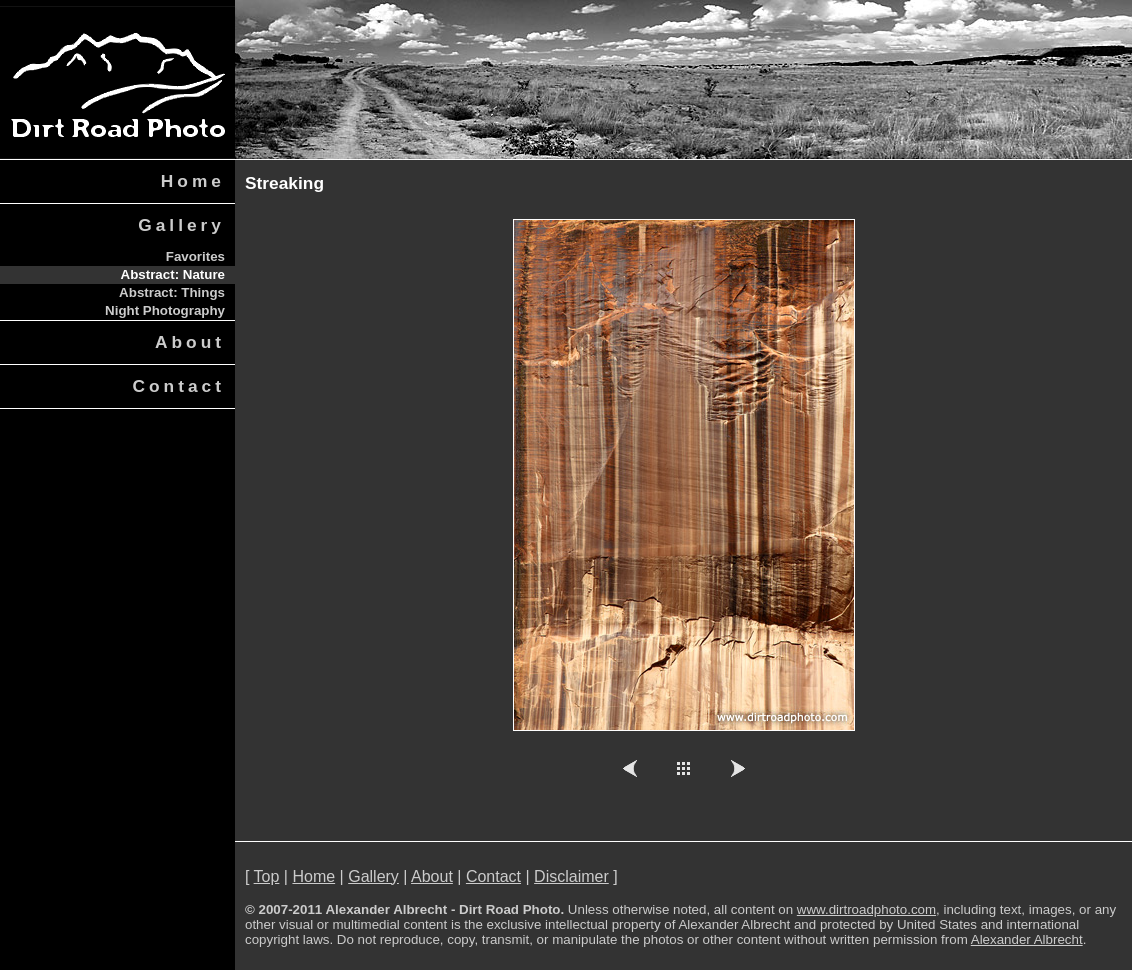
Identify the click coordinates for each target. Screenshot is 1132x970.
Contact (179, 386)
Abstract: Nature (173, 274)
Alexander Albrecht (1027, 939)
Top (267, 876)
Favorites (195, 256)
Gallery (181, 225)
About (190, 342)
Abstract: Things (172, 292)
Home (193, 181)
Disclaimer (571, 876)
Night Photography (165, 310)
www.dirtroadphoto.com (866, 909)
